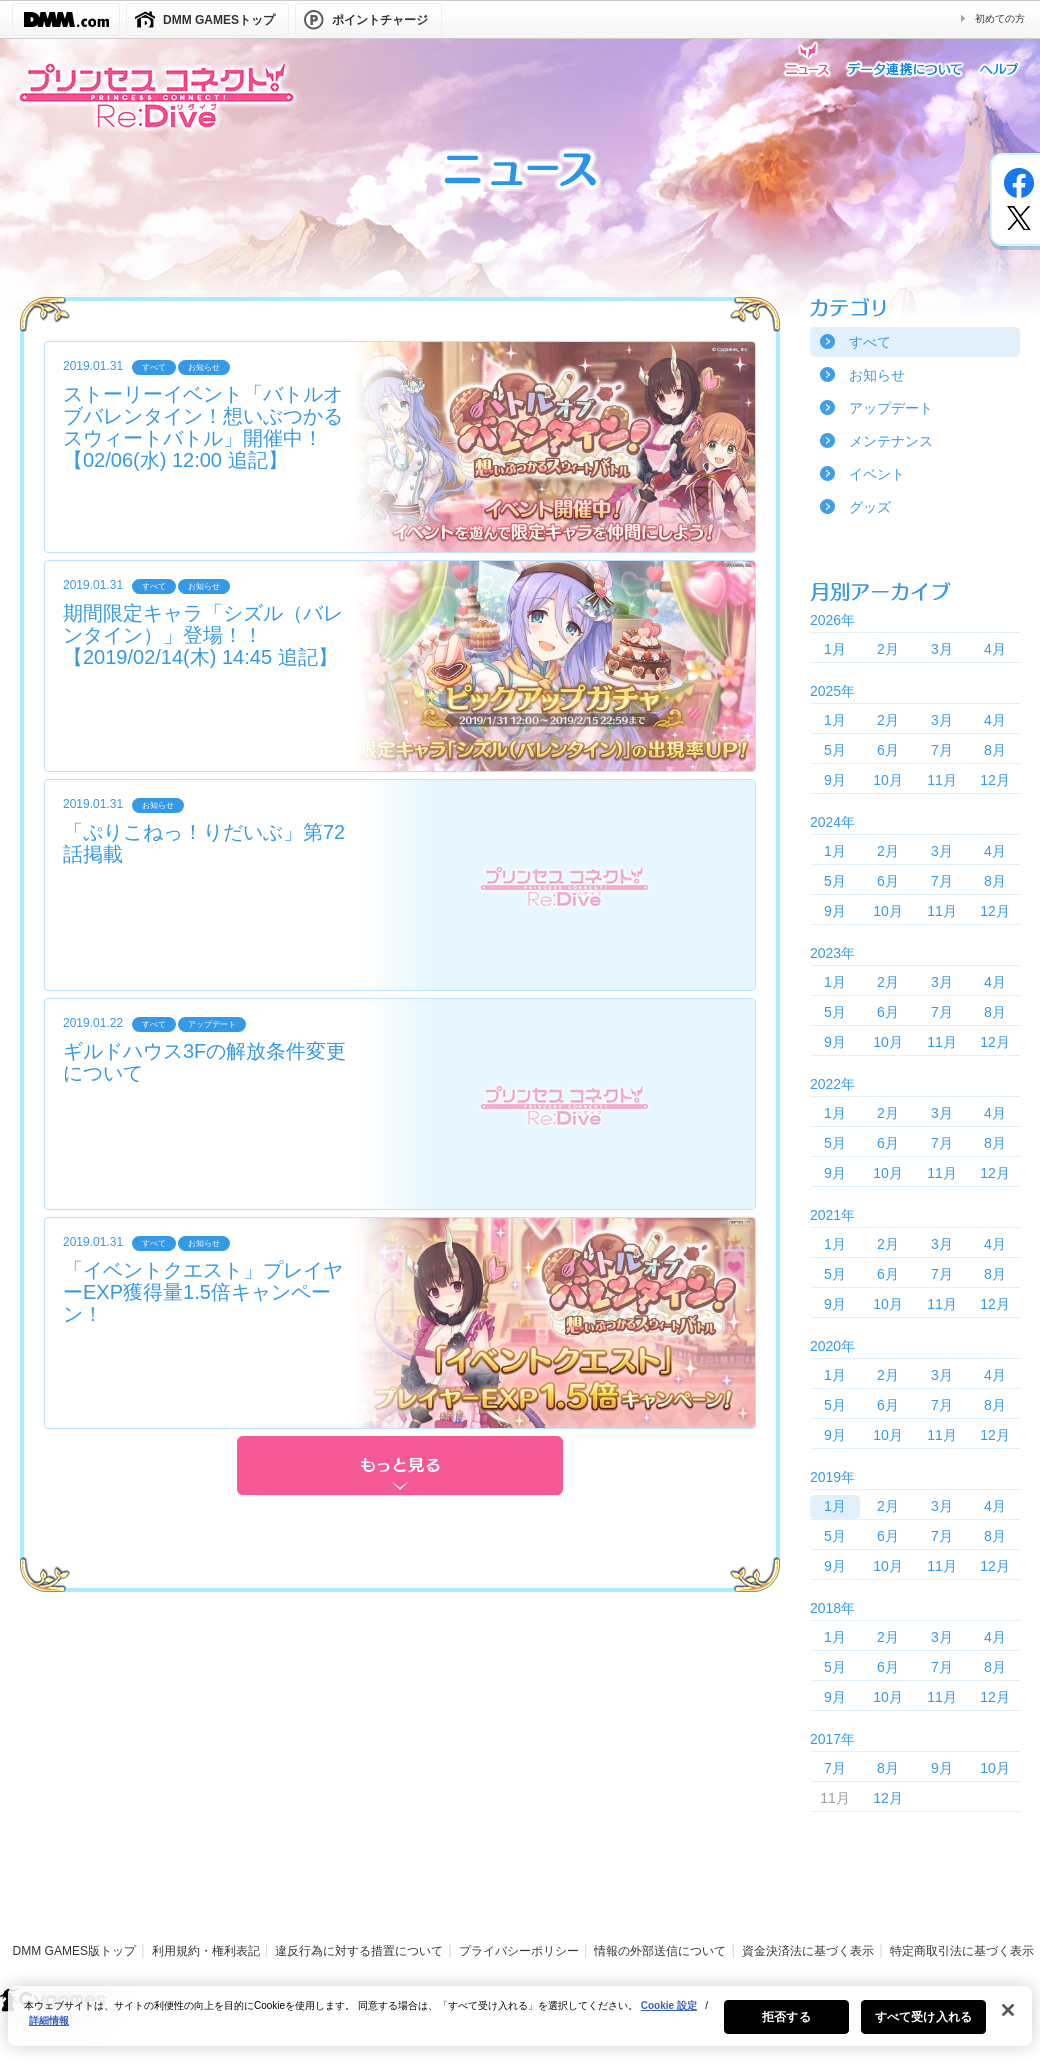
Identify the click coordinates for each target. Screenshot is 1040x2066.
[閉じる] (1008, 2020)
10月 (888, 780)
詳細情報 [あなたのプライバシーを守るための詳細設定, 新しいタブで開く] (49, 2030)
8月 (995, 750)
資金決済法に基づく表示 (808, 1951)
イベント (877, 474)
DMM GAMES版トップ (74, 1951)
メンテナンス (891, 441)
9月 (835, 780)
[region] (520, 2026)
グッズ (870, 507)
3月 (942, 649)
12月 (995, 780)
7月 (942, 750)
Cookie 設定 (669, 2015)
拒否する (786, 2027)
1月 (835, 649)
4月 (995, 649)
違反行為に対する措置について (359, 1951)
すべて (870, 342)
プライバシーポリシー (519, 1951)
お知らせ (877, 375)
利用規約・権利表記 (206, 1951)
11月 (942, 780)
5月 (835, 750)
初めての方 (1000, 18)
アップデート (891, 408)
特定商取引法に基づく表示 (962, 1951)
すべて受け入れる (923, 2027)
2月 (888, 649)
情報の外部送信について (660, 1951)
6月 (888, 750)
